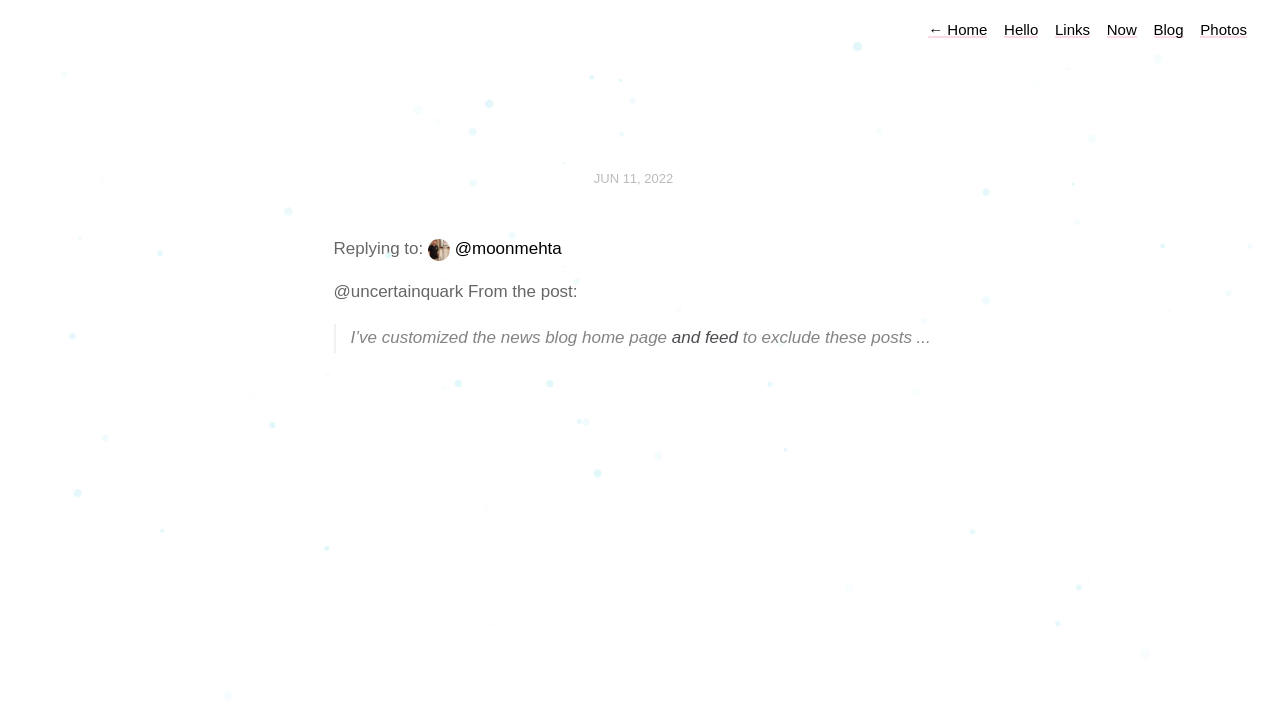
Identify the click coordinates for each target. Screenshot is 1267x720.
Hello (1021, 29)
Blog (1169, 29)
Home (957, 29)
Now (1122, 29)
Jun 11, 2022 (634, 178)
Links (1072, 29)
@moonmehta (508, 248)
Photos (1223, 29)
